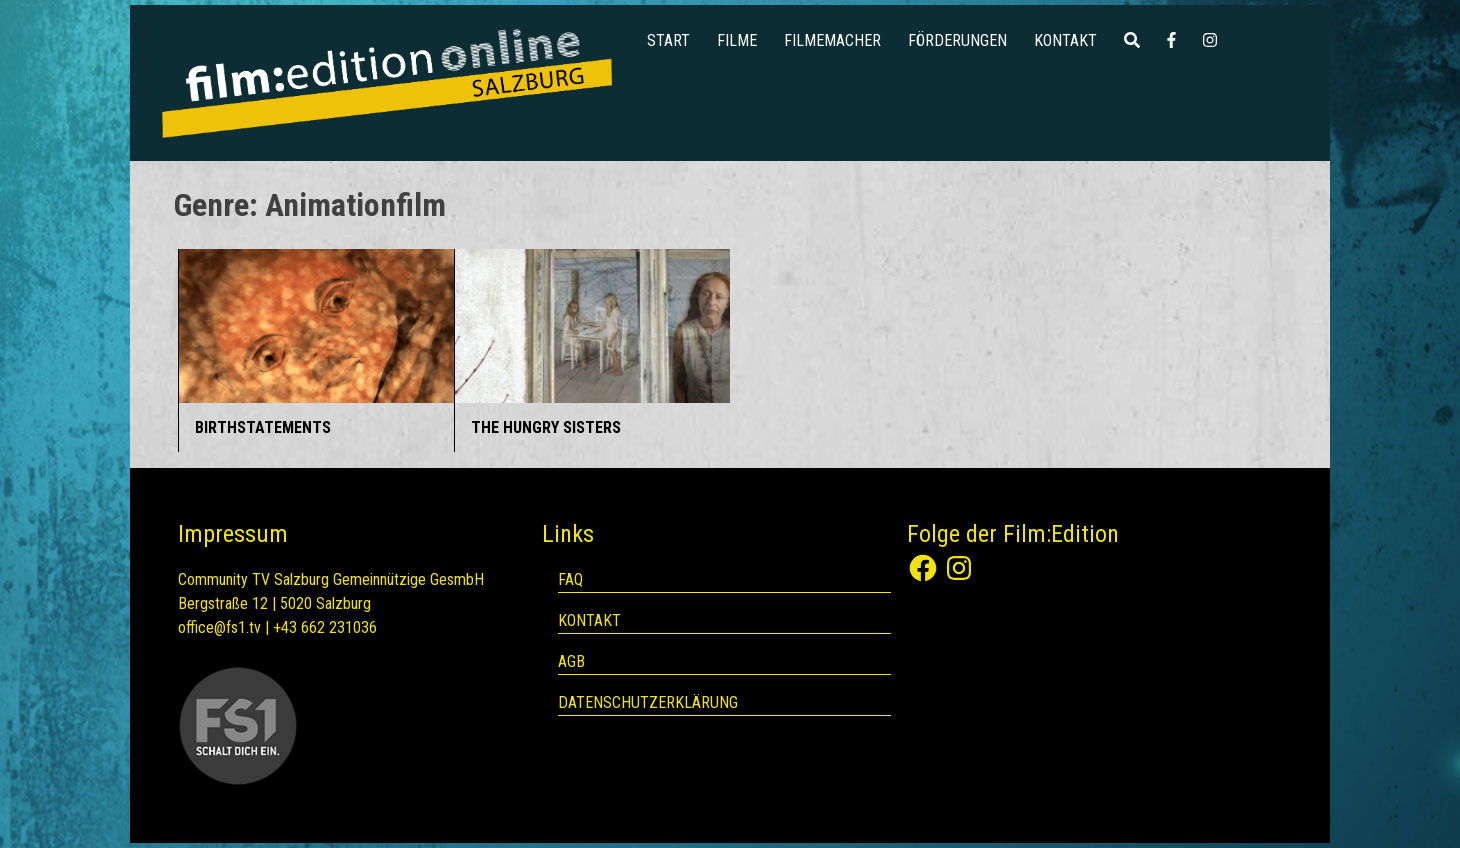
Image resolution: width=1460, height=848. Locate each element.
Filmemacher (832, 40)
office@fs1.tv (219, 627)
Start (668, 40)
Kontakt (1065, 40)
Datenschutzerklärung (648, 702)
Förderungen (957, 40)
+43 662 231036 (325, 627)
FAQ (570, 579)
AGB (571, 661)
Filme (737, 40)
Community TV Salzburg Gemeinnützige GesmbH (331, 579)
